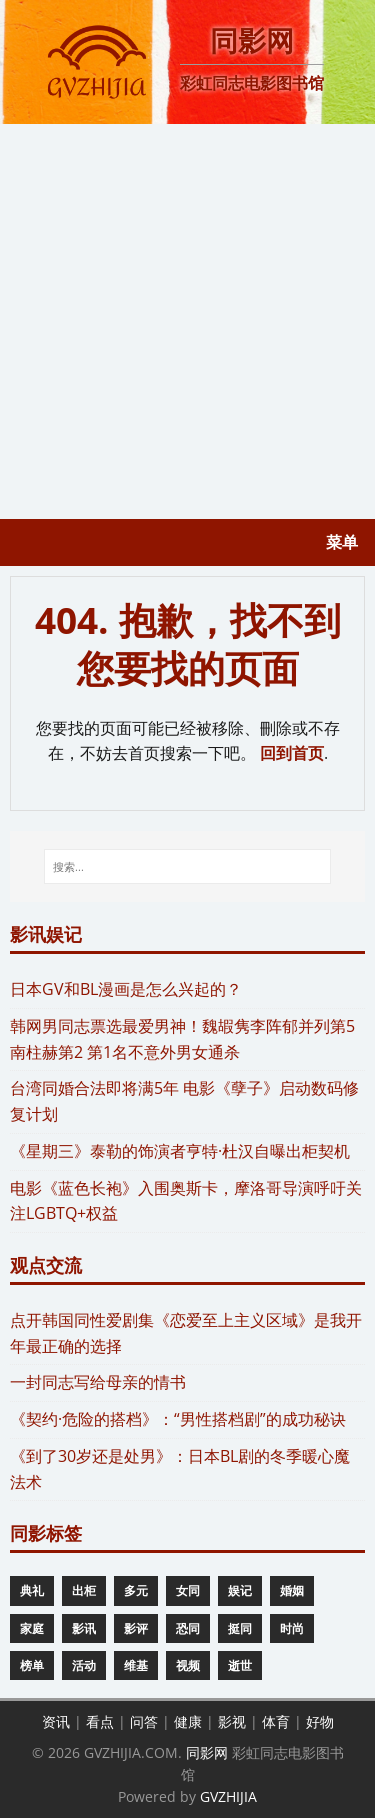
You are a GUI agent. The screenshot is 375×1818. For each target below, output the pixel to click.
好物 (320, 1721)
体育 (276, 1721)
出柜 (84, 1590)
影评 (136, 1628)
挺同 (240, 1628)
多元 (136, 1590)
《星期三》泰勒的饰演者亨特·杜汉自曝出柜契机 (180, 1151)
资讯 (56, 1721)
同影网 (207, 1752)
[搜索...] (188, 867)
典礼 (32, 1590)
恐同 (188, 1628)
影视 (232, 1721)
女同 (188, 1590)
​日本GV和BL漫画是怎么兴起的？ (126, 989)
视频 (188, 1665)
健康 (188, 1721)
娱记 (240, 1590)
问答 (144, 1721)
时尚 (292, 1628)
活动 (84, 1665)
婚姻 (292, 1590)
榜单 (32, 1665)
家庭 (32, 1628)
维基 (136, 1665)
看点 (100, 1721)
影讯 (84, 1628)
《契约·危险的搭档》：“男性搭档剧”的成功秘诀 (178, 1419)
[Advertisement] (187, 321)
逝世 (240, 1665)
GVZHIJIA (228, 1796)
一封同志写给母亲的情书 (98, 1382)
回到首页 (292, 753)
